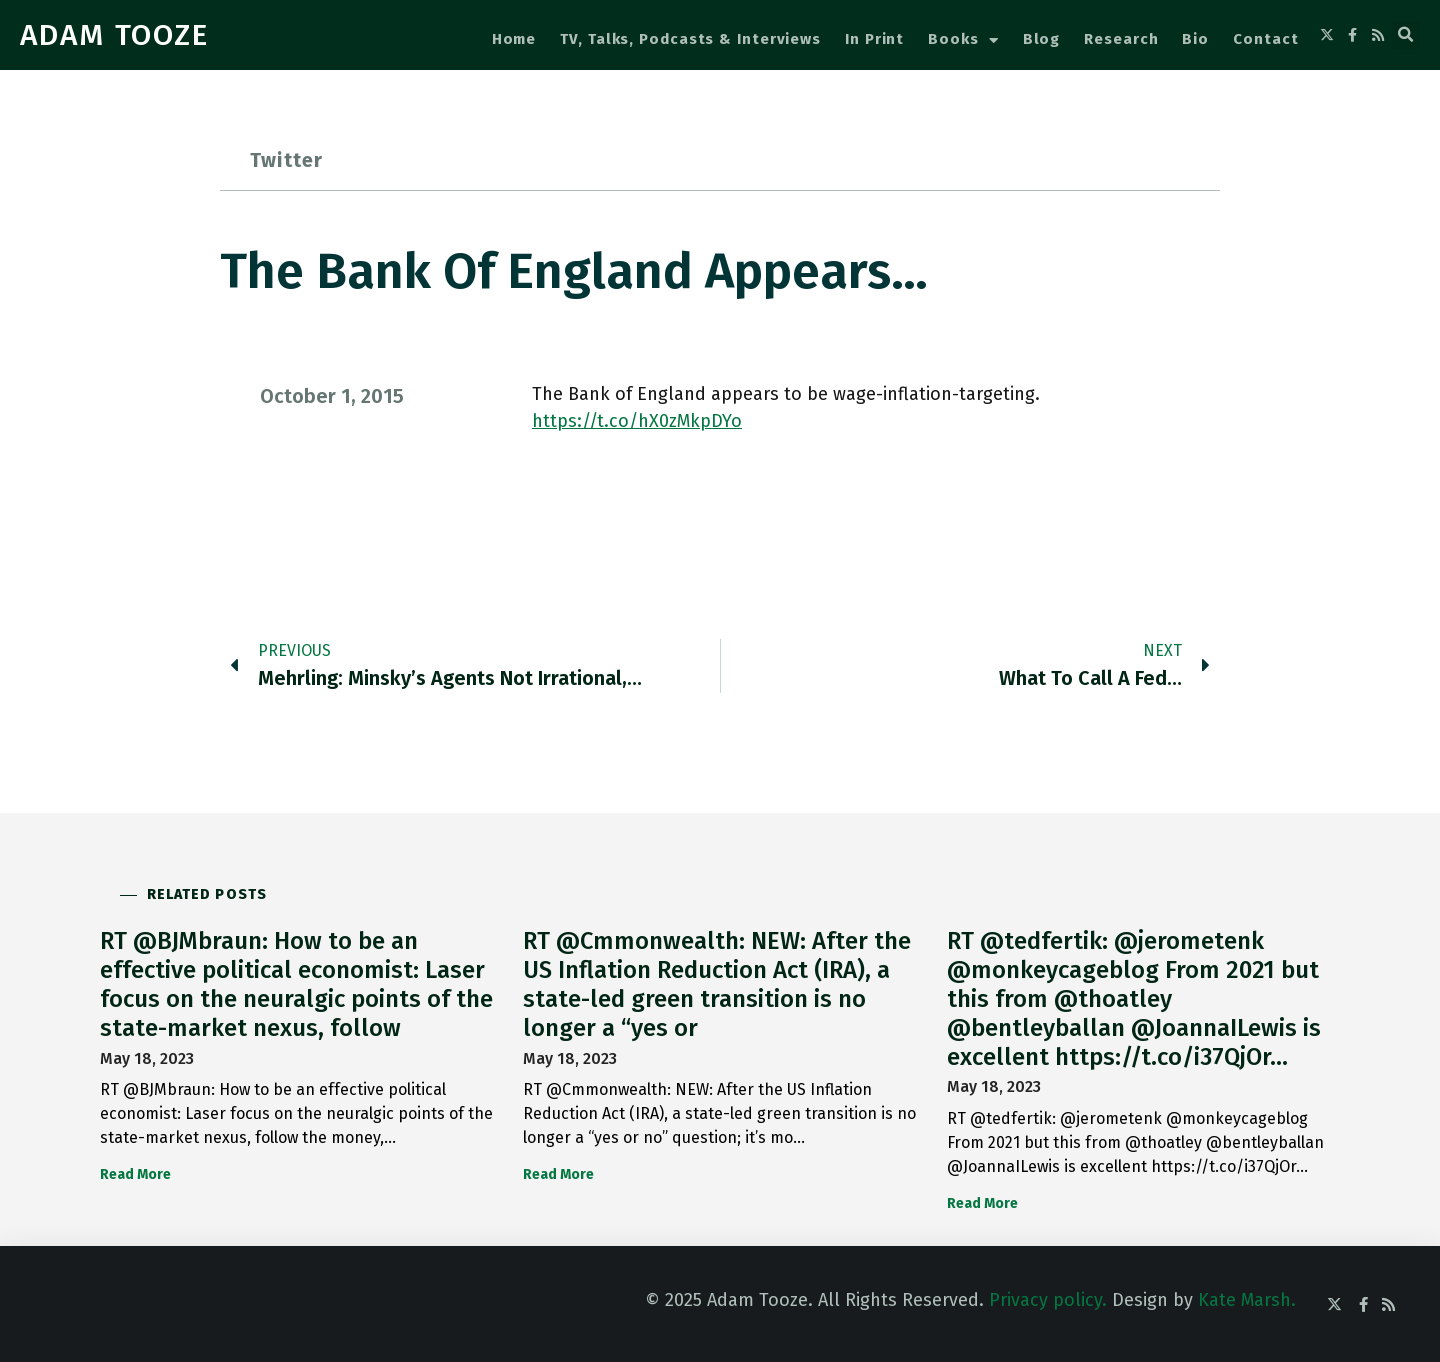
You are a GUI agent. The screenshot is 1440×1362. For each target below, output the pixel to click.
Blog (1042, 39)
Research (1121, 39)
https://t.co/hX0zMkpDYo (637, 421)
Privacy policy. (1048, 1300)
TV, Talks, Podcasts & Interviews (690, 39)
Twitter (286, 160)
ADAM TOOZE (114, 35)
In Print (874, 39)
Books (963, 40)
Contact (1265, 39)
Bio (1195, 39)
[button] (1406, 35)
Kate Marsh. (1247, 1300)
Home (514, 39)
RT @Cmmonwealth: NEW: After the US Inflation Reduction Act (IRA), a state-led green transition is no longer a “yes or (717, 984)
